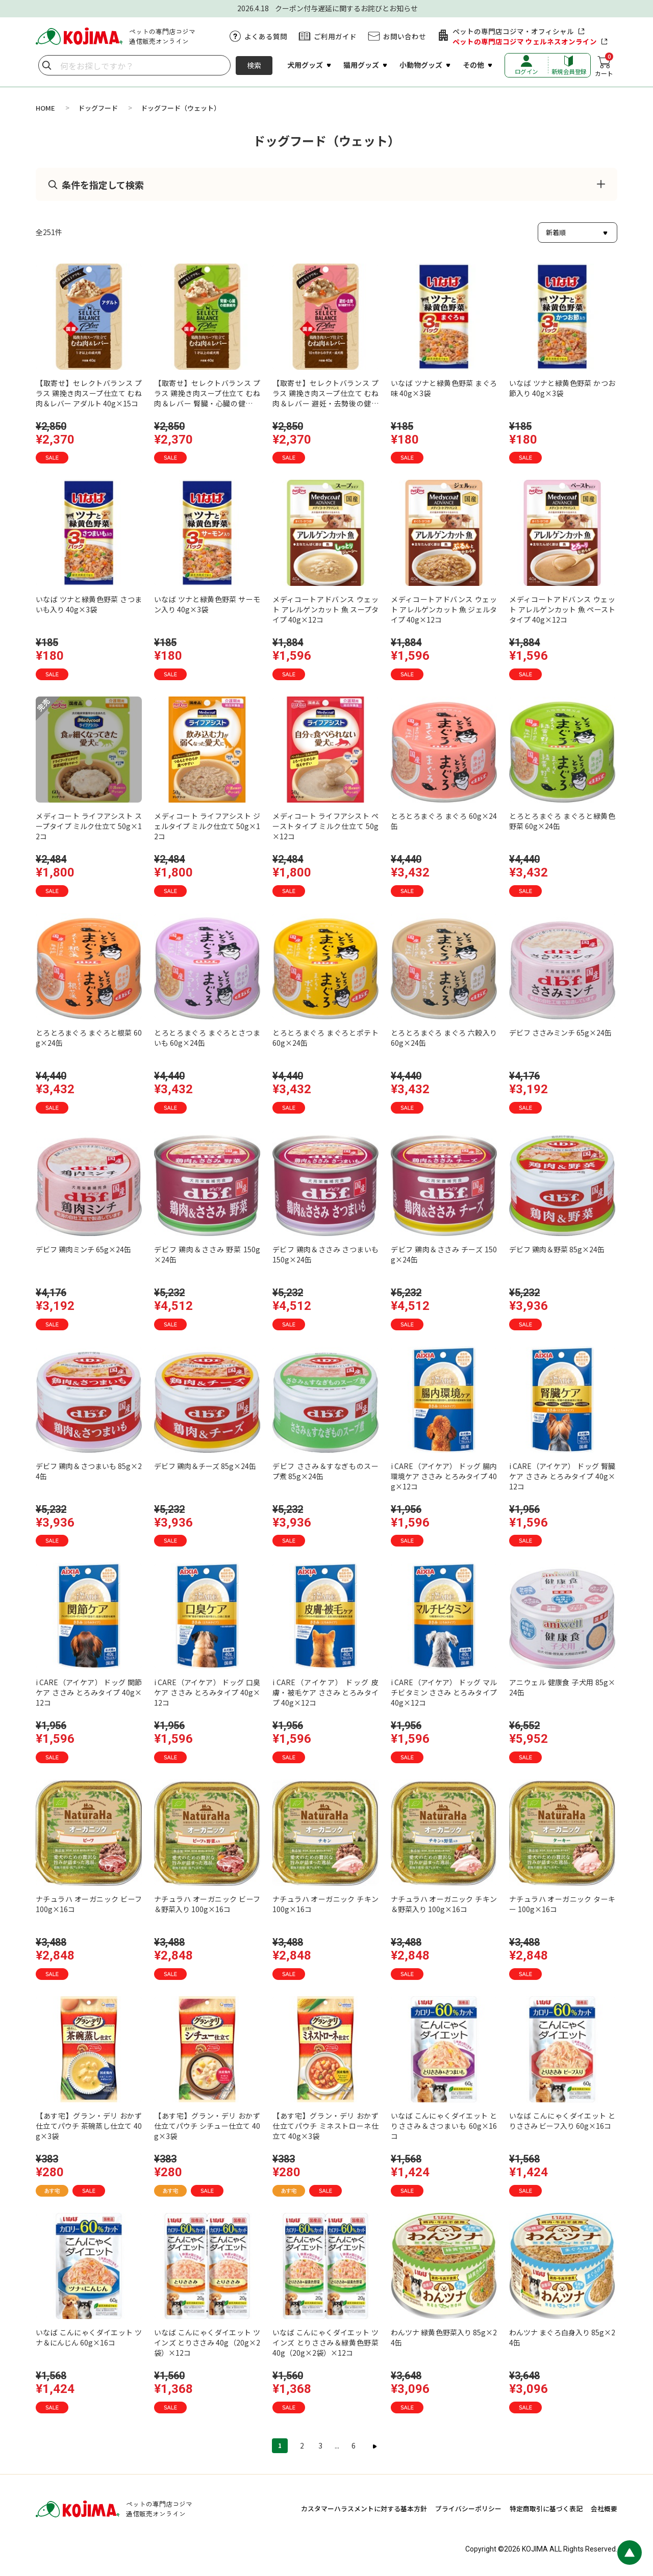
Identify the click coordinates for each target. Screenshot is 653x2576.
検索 (254, 65)
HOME (45, 108)
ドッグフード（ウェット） (180, 108)
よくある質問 (265, 36)
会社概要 (604, 2508)
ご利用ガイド (335, 36)
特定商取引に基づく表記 (546, 2508)
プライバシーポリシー (468, 2508)
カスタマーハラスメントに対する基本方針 (364, 2508)
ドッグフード (98, 108)
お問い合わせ (404, 36)
